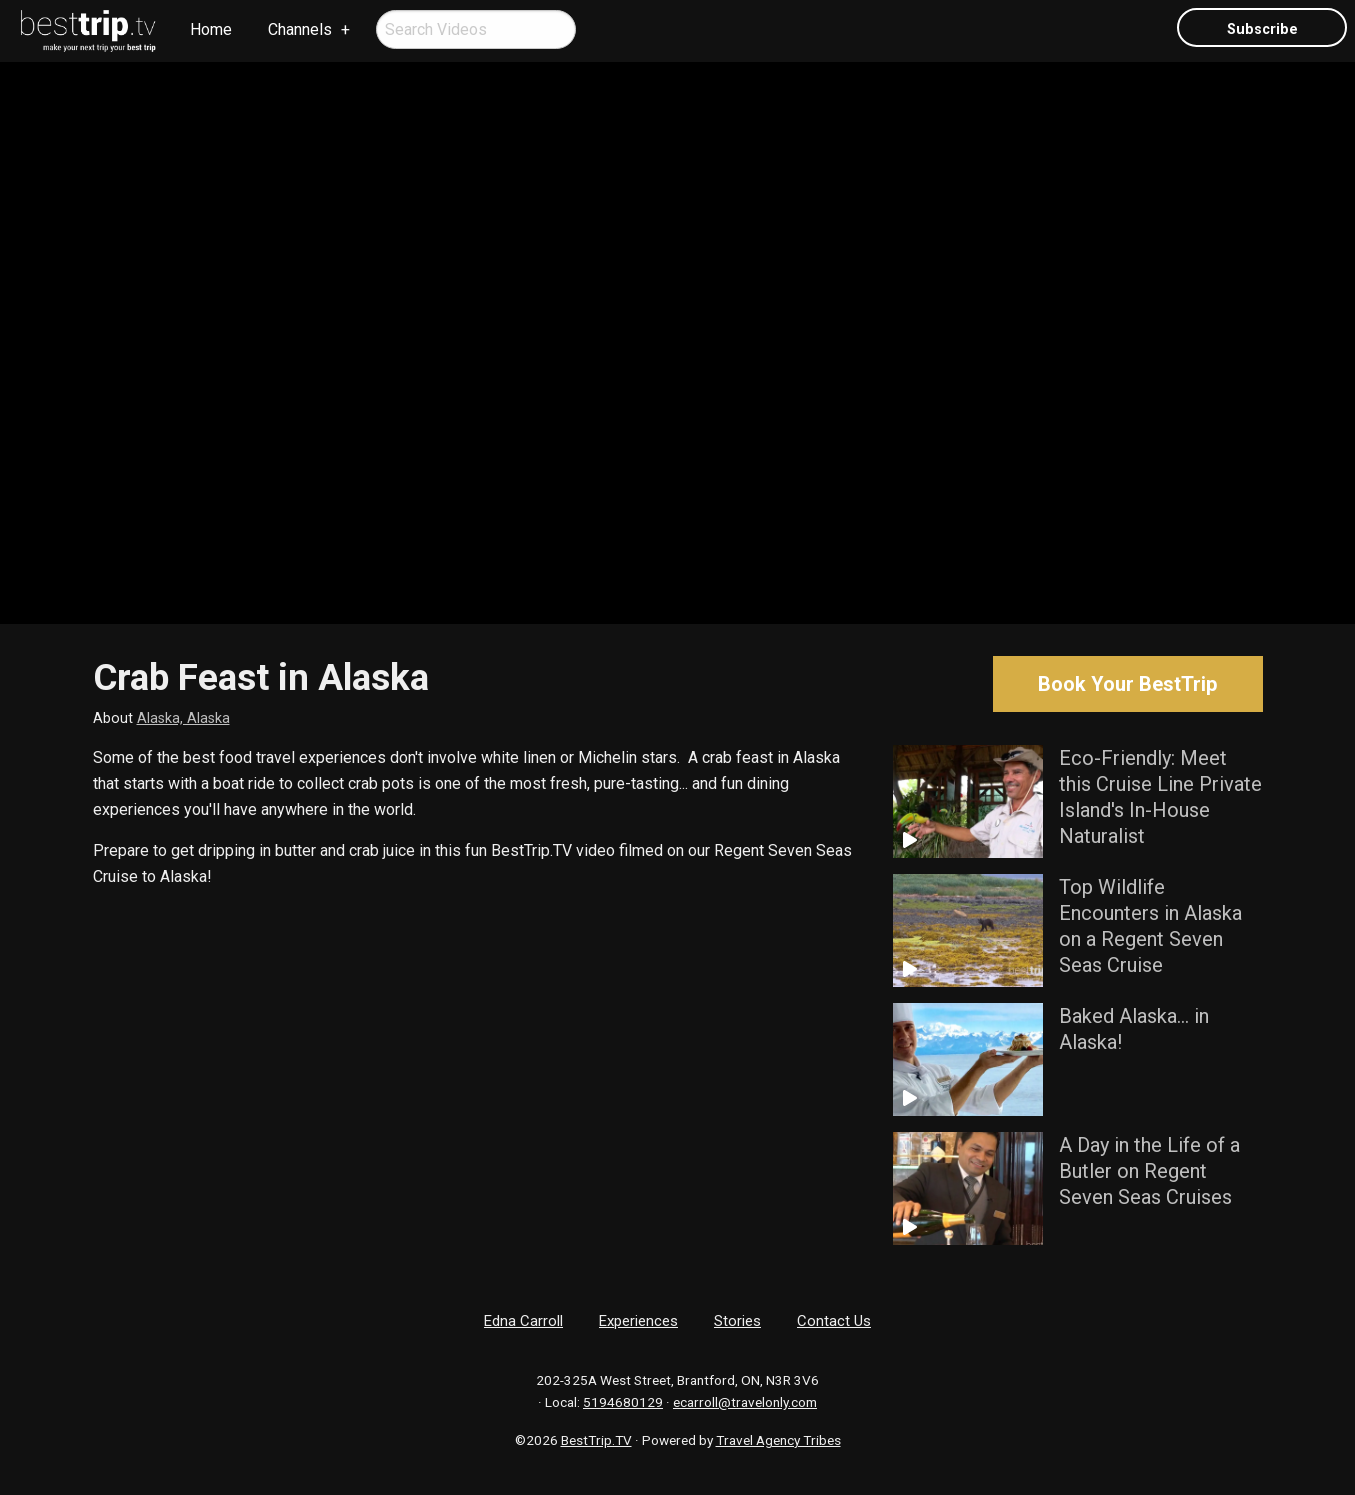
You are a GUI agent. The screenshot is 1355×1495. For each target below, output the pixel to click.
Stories (737, 1321)
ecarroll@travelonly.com (745, 1402)
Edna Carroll (523, 1321)
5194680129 (623, 1402)
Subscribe (1262, 29)
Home (211, 29)
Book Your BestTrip (1127, 684)
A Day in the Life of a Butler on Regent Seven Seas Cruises (1149, 1171)
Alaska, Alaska (183, 718)
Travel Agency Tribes (778, 1440)
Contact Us (834, 1321)
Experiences (638, 1321)
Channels (300, 29)
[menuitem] (89, 31)
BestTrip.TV (596, 1440)
